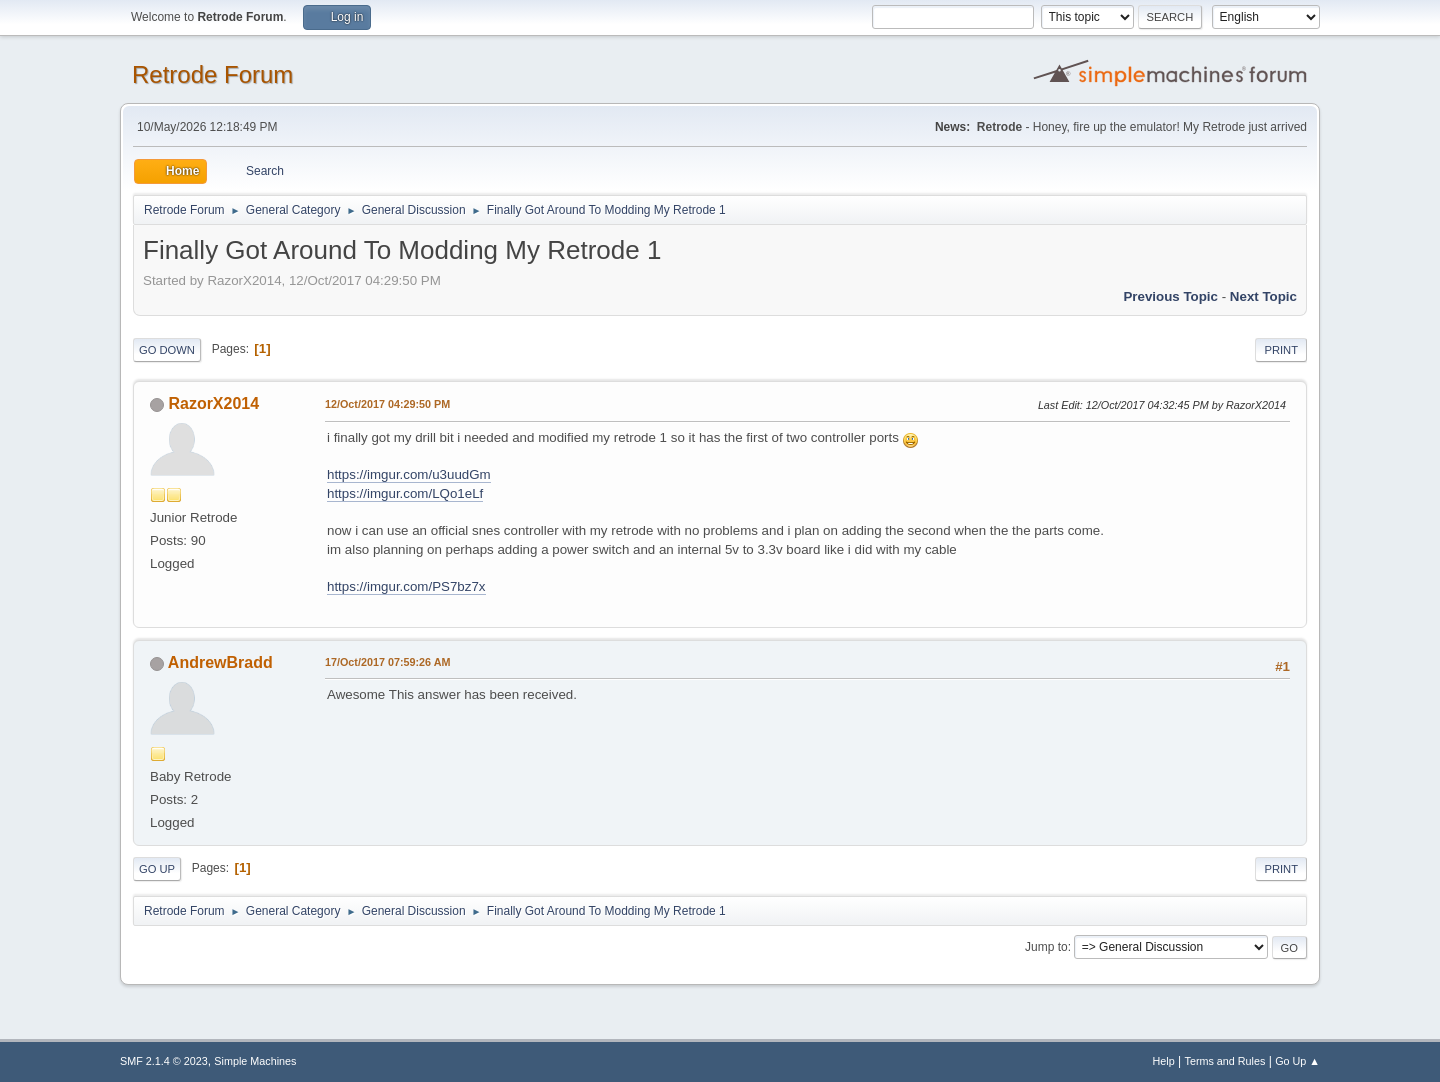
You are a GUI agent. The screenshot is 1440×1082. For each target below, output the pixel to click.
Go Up (157, 869)
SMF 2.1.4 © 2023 (164, 1061)
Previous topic (1170, 296)
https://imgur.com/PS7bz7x (406, 586)
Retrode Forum (212, 74)
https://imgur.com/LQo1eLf (405, 493)
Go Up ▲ (1297, 1061)
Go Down (167, 350)
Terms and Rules (1225, 1061)
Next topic (1263, 296)
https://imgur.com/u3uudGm (409, 474)
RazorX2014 (213, 403)
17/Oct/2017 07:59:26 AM (387, 662)
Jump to (1046, 947)
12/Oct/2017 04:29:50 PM (387, 404)
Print (1281, 350)
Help (1164, 1061)
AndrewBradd (220, 662)
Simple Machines (255, 1061)
